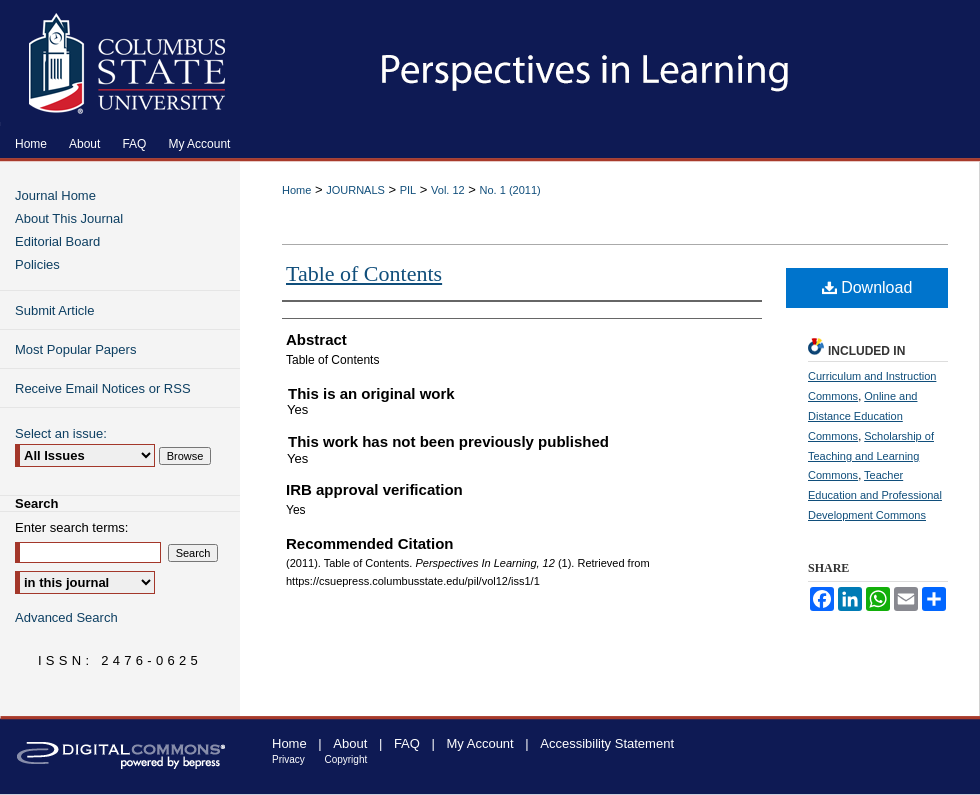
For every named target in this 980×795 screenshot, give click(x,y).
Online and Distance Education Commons (862, 416)
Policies (37, 264)
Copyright (345, 759)
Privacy (288, 759)
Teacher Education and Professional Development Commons (875, 495)
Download (867, 287)
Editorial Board (57, 241)
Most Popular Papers (75, 349)
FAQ (407, 743)
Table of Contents (364, 273)
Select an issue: (61, 433)
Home (296, 190)
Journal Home (55, 195)
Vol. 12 (448, 190)
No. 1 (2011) (510, 190)
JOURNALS (355, 190)
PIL (408, 190)
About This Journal (69, 218)
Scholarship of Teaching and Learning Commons (871, 456)
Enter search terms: (71, 527)
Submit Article (54, 310)
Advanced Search (66, 617)
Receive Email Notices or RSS (103, 388)
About (350, 743)
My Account (480, 743)
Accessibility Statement (607, 743)
